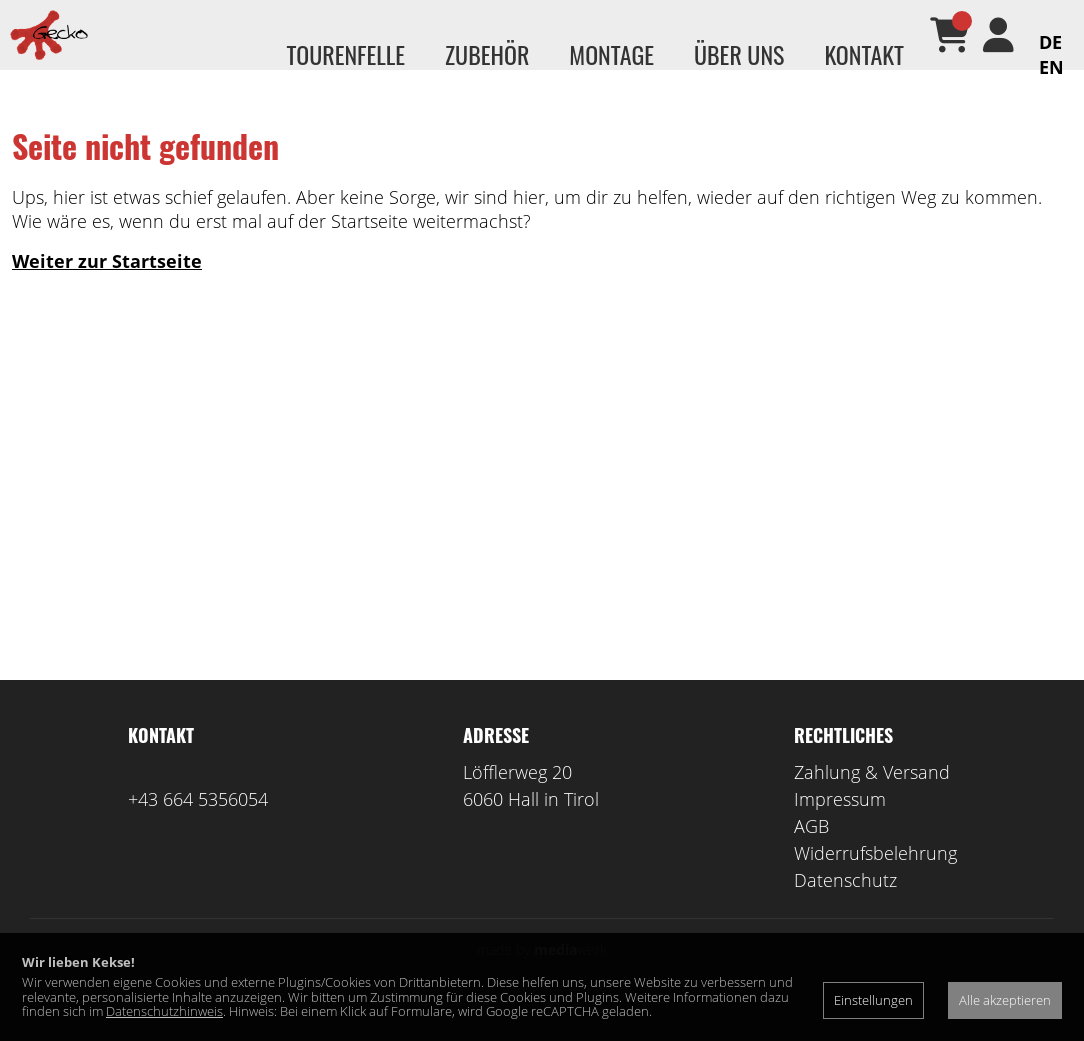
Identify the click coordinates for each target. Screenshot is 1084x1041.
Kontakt (864, 54)
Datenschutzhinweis (164, 1011)
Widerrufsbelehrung (875, 883)
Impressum (840, 829)
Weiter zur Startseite (107, 291)
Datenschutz (845, 910)
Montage (611, 54)
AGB (811, 856)
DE (1050, 42)
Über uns (739, 54)
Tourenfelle (345, 54)
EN (1051, 67)
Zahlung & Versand (872, 802)
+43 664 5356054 (198, 829)
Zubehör (487, 54)
